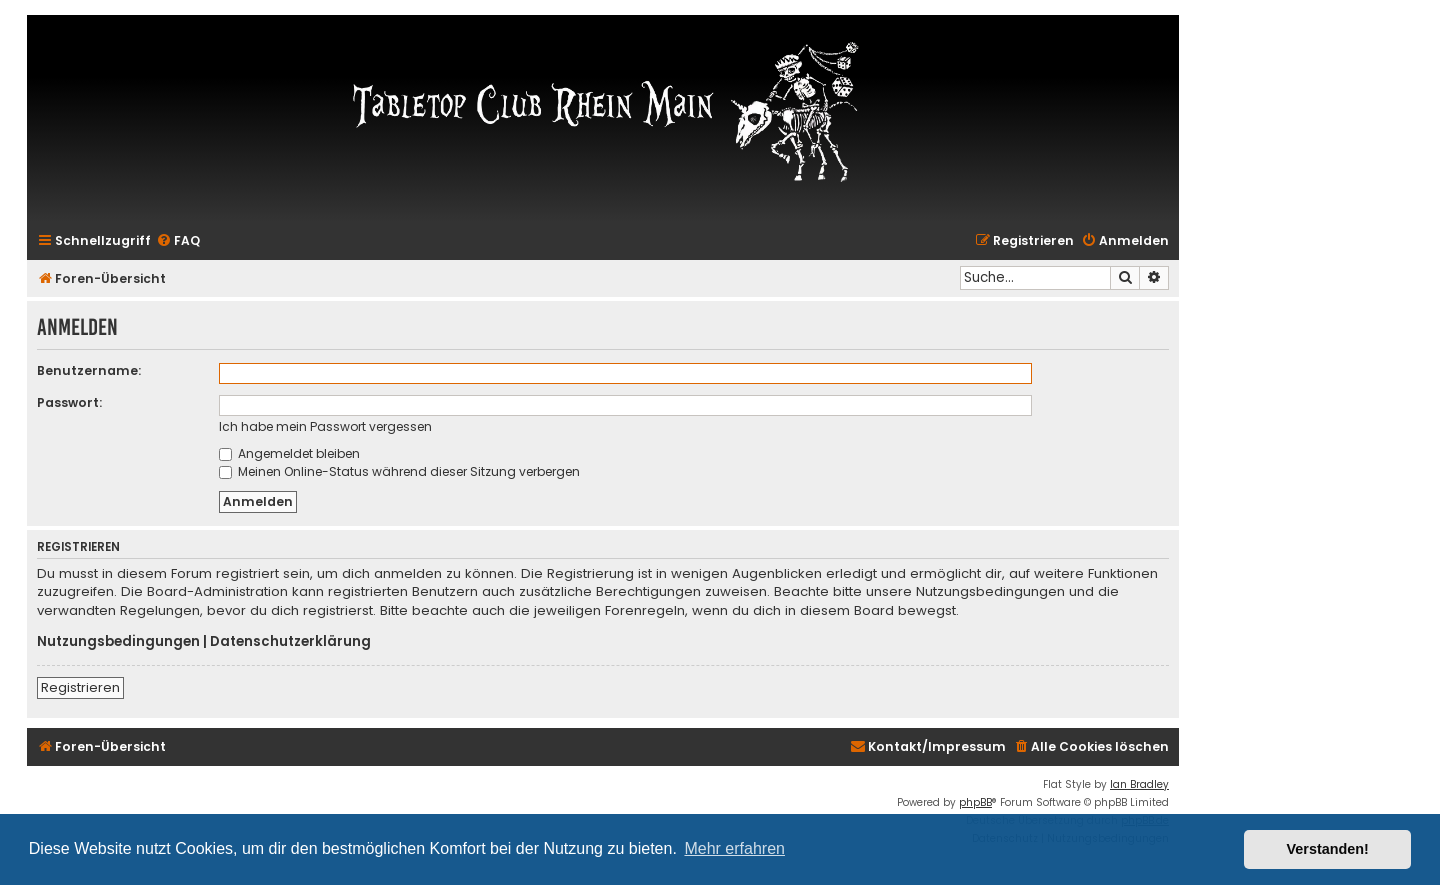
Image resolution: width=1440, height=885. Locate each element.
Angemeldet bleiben (289, 453)
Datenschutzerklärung (290, 642)
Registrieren (80, 687)
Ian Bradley (1139, 784)
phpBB (975, 802)
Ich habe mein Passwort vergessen (325, 426)
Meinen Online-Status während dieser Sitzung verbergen (399, 471)
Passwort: (69, 402)
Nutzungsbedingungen (118, 642)
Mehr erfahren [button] (734, 848)
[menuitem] (178, 241)
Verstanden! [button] (1328, 849)
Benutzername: (89, 370)
